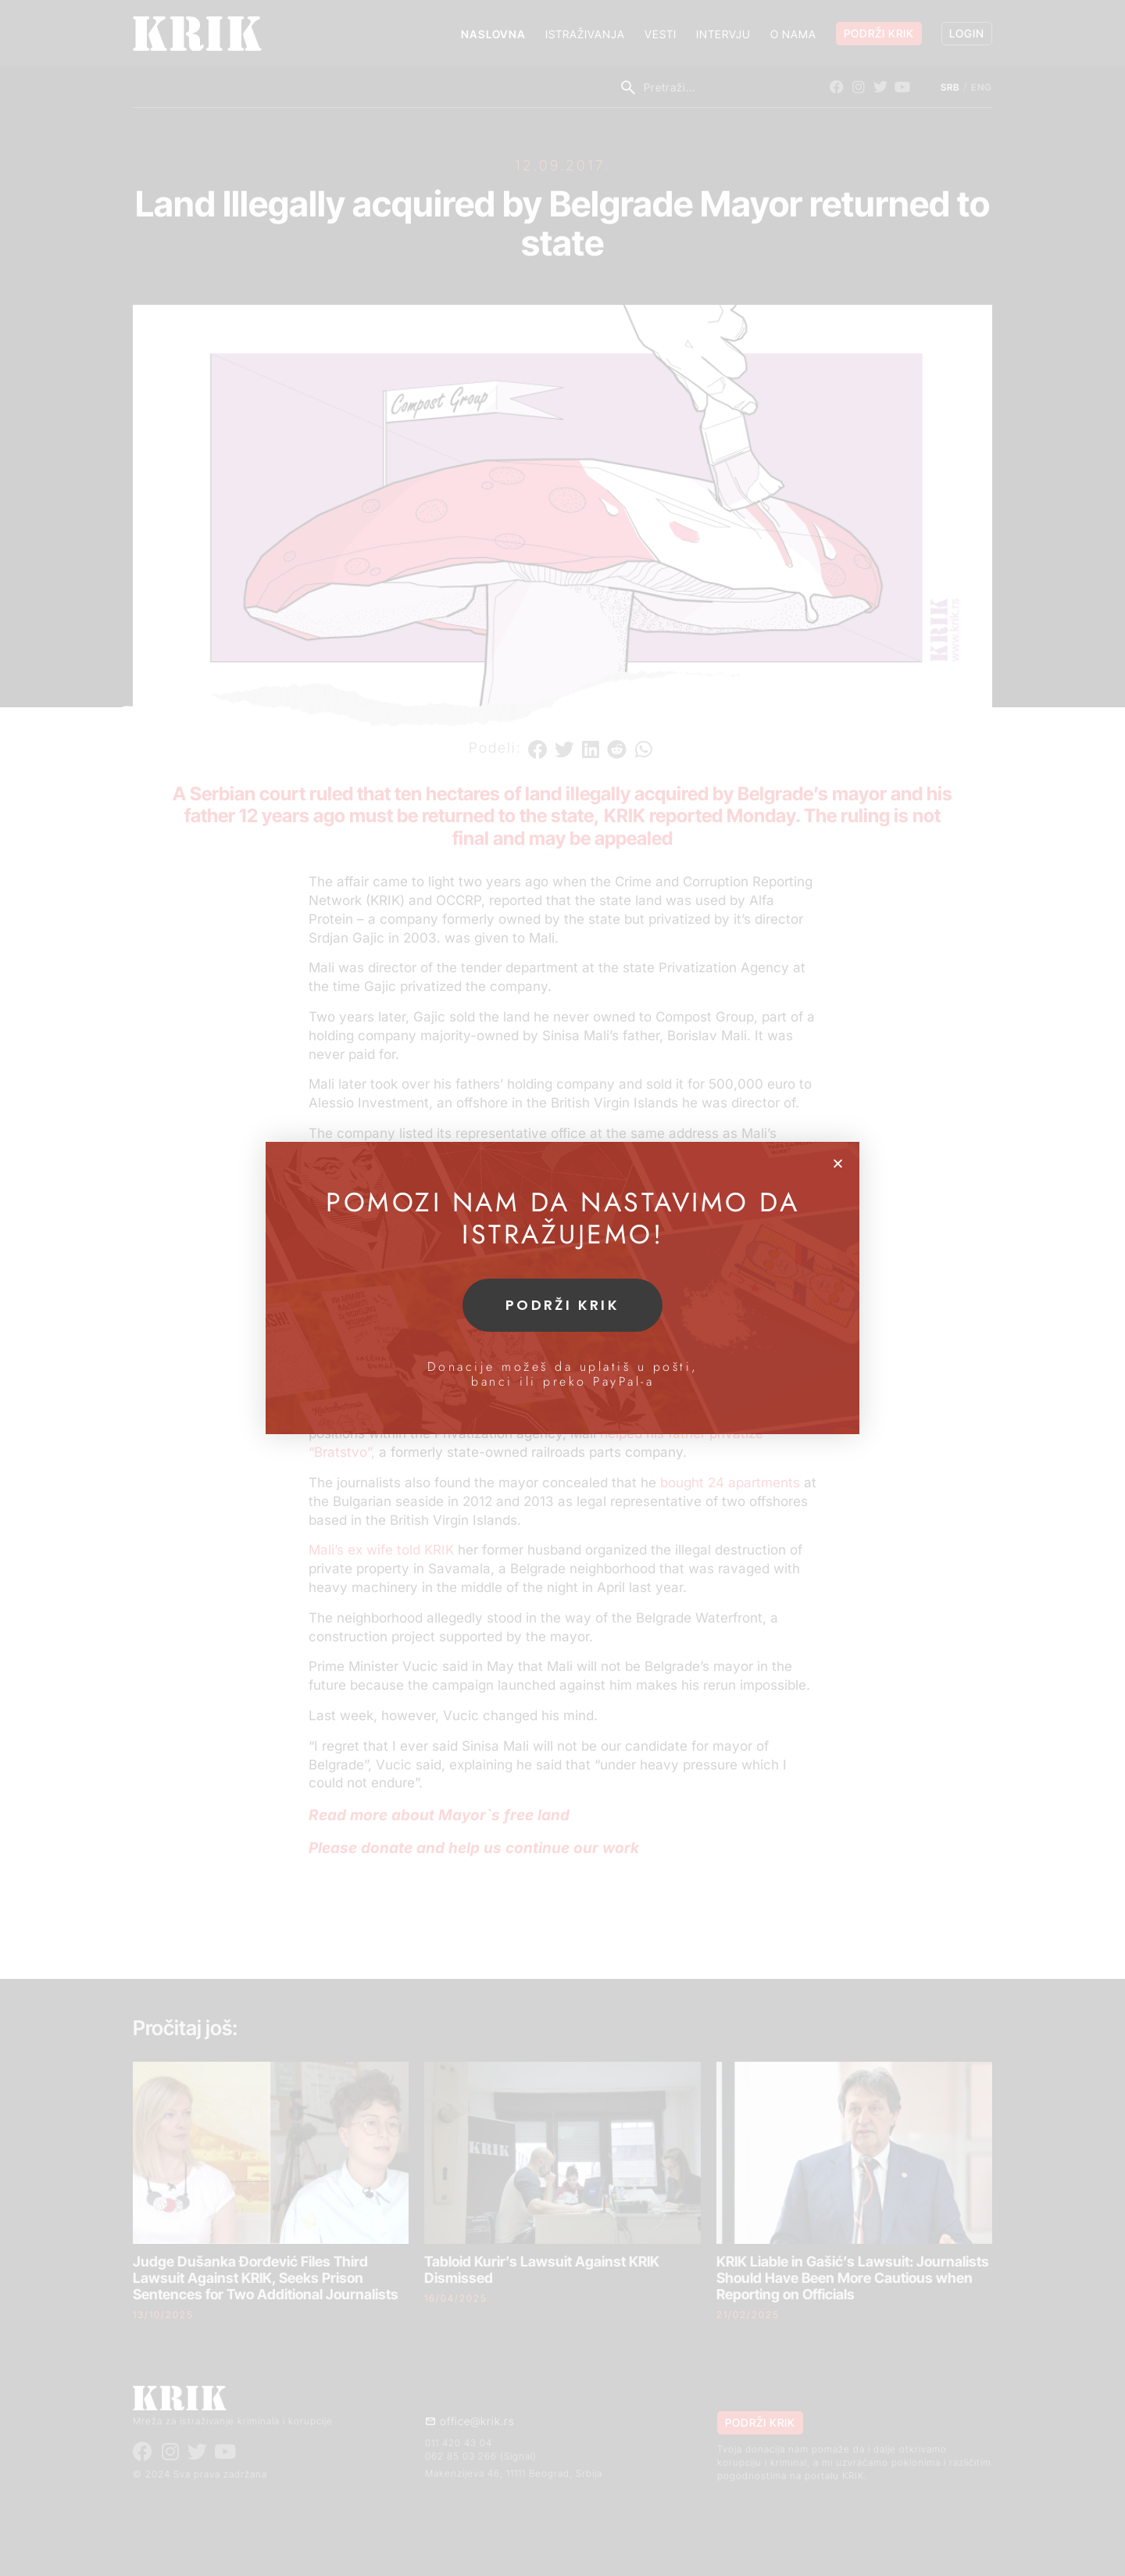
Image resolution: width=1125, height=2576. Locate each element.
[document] (562, 1288)
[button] (838, 1163)
